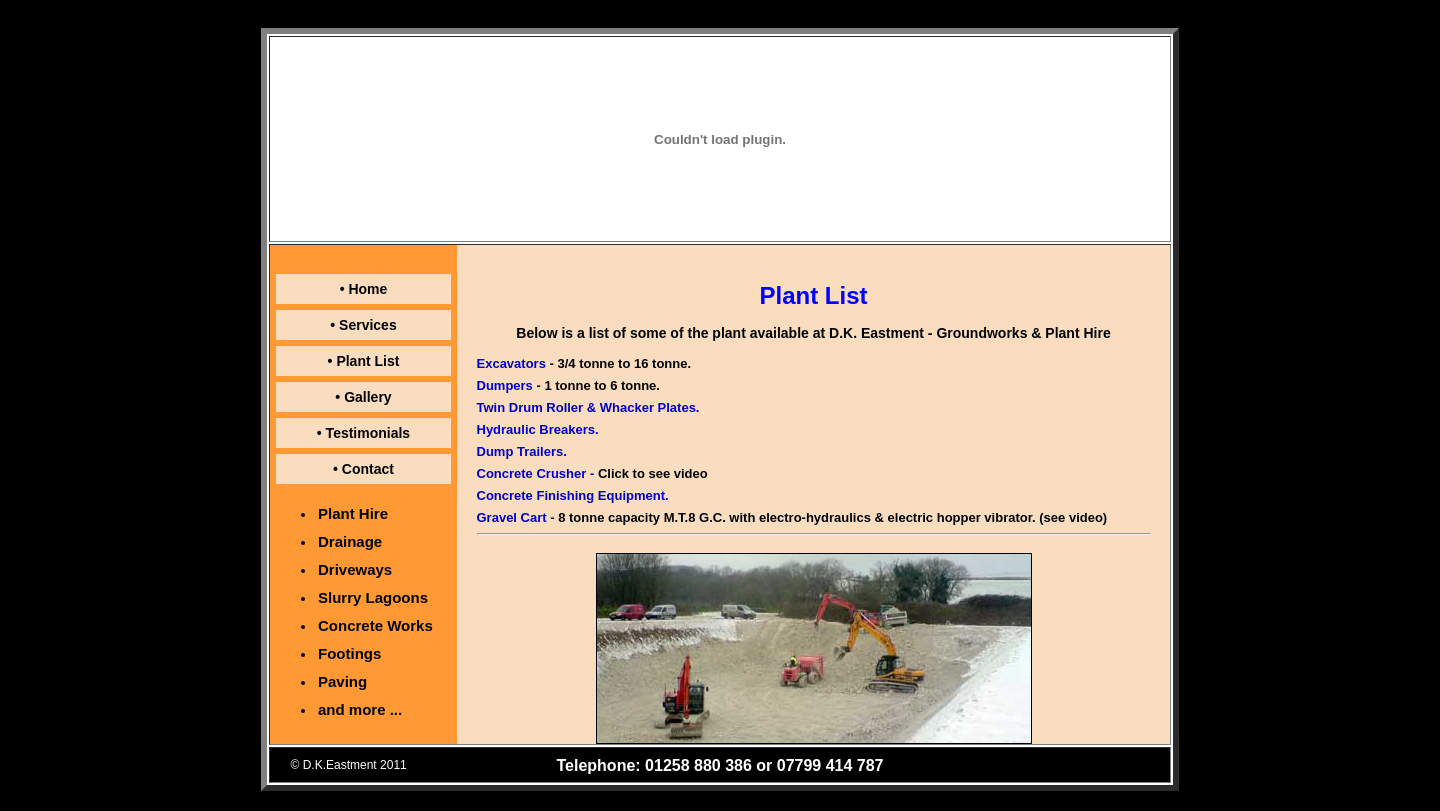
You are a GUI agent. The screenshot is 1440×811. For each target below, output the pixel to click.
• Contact (363, 469)
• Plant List (364, 361)
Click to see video (653, 473)
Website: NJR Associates (1077, 765)
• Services (363, 325)
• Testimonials (363, 433)
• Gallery (363, 397)
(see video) (1073, 517)
